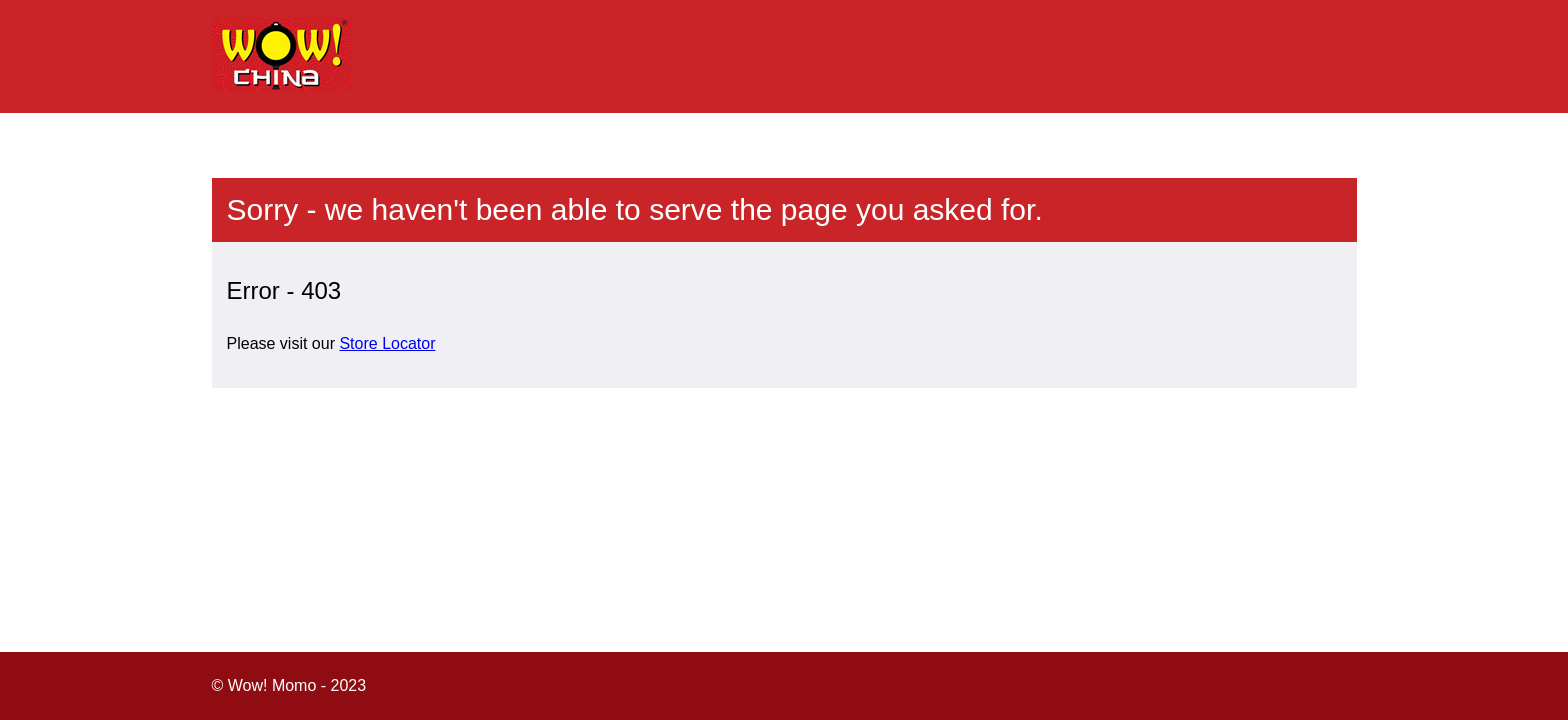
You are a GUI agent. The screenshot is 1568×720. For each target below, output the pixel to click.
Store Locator (387, 343)
